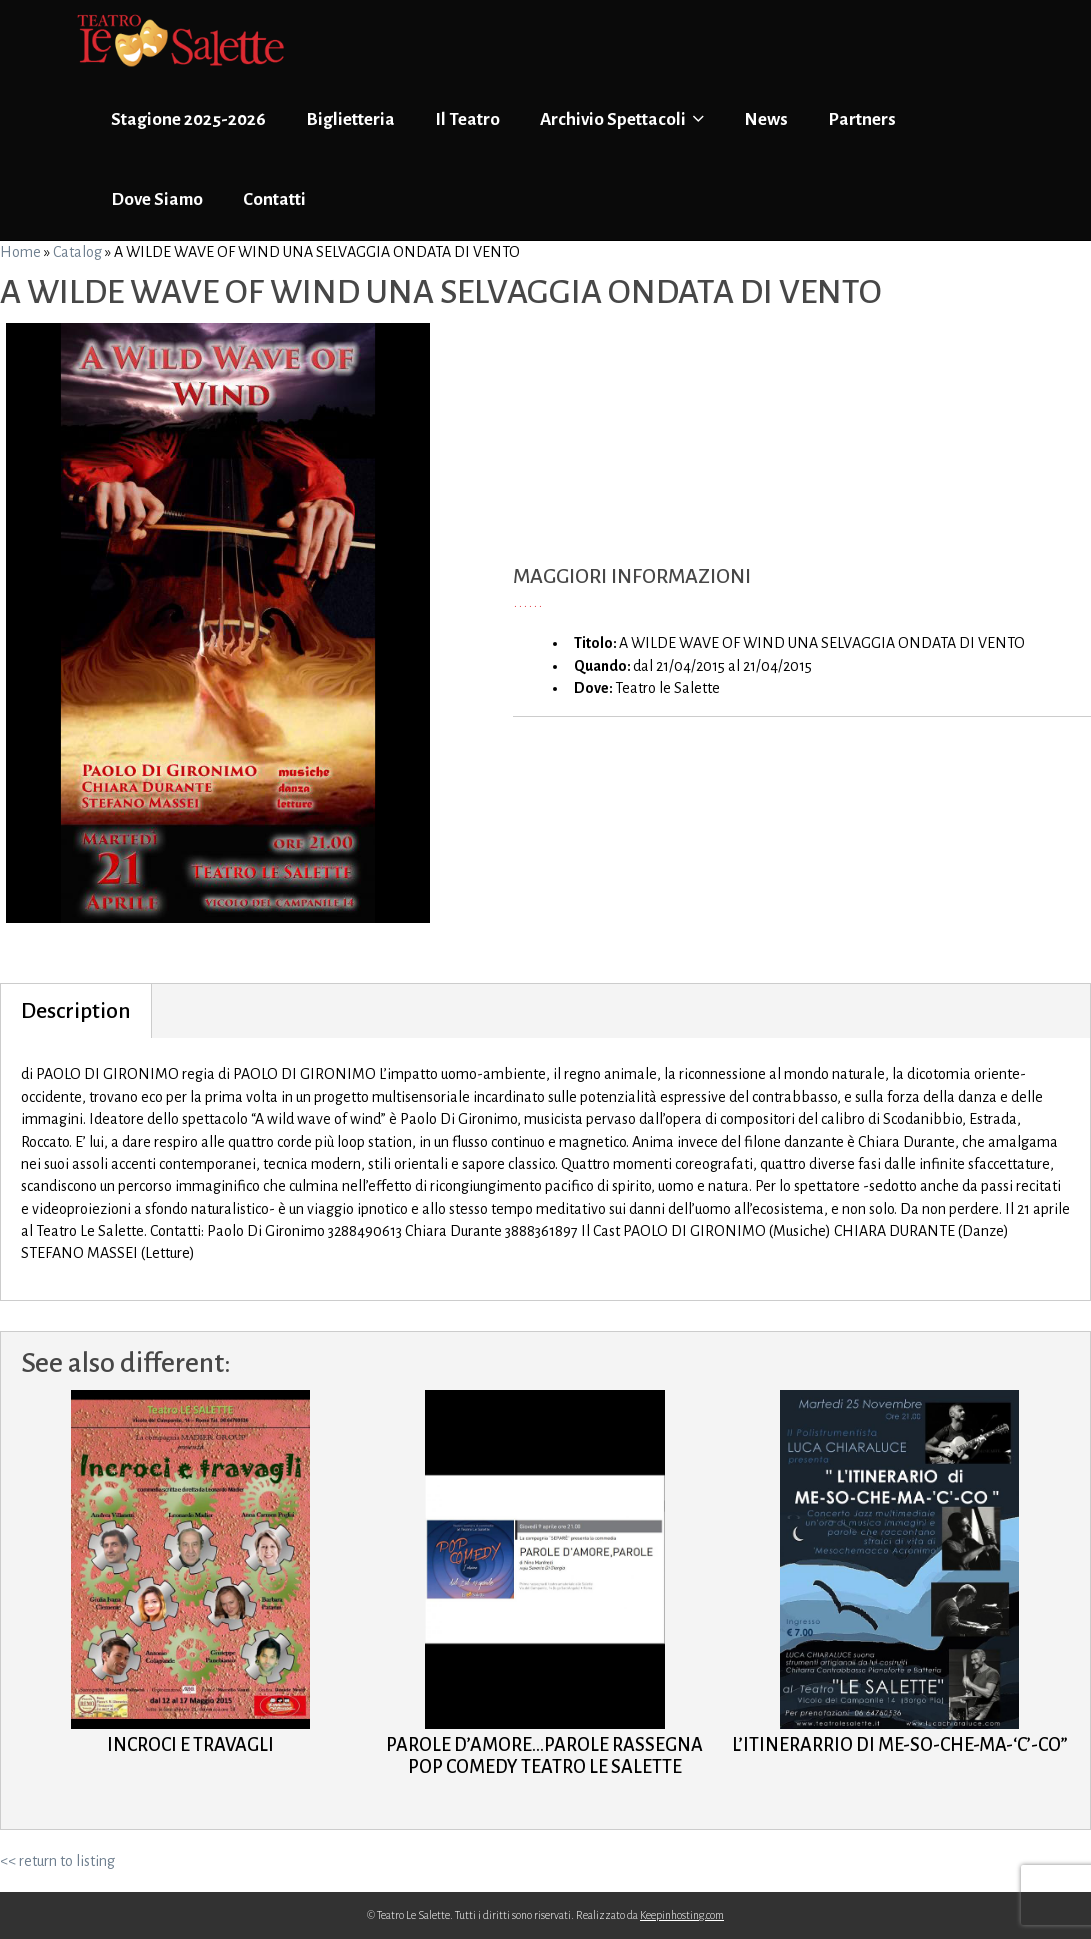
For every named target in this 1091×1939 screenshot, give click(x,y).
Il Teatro (467, 119)
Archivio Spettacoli (622, 119)
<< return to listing (57, 1861)
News (766, 119)
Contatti (274, 199)
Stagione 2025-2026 (188, 119)
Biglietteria (350, 119)
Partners (862, 119)
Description (76, 1011)
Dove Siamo (157, 199)
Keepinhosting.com (682, 1915)
